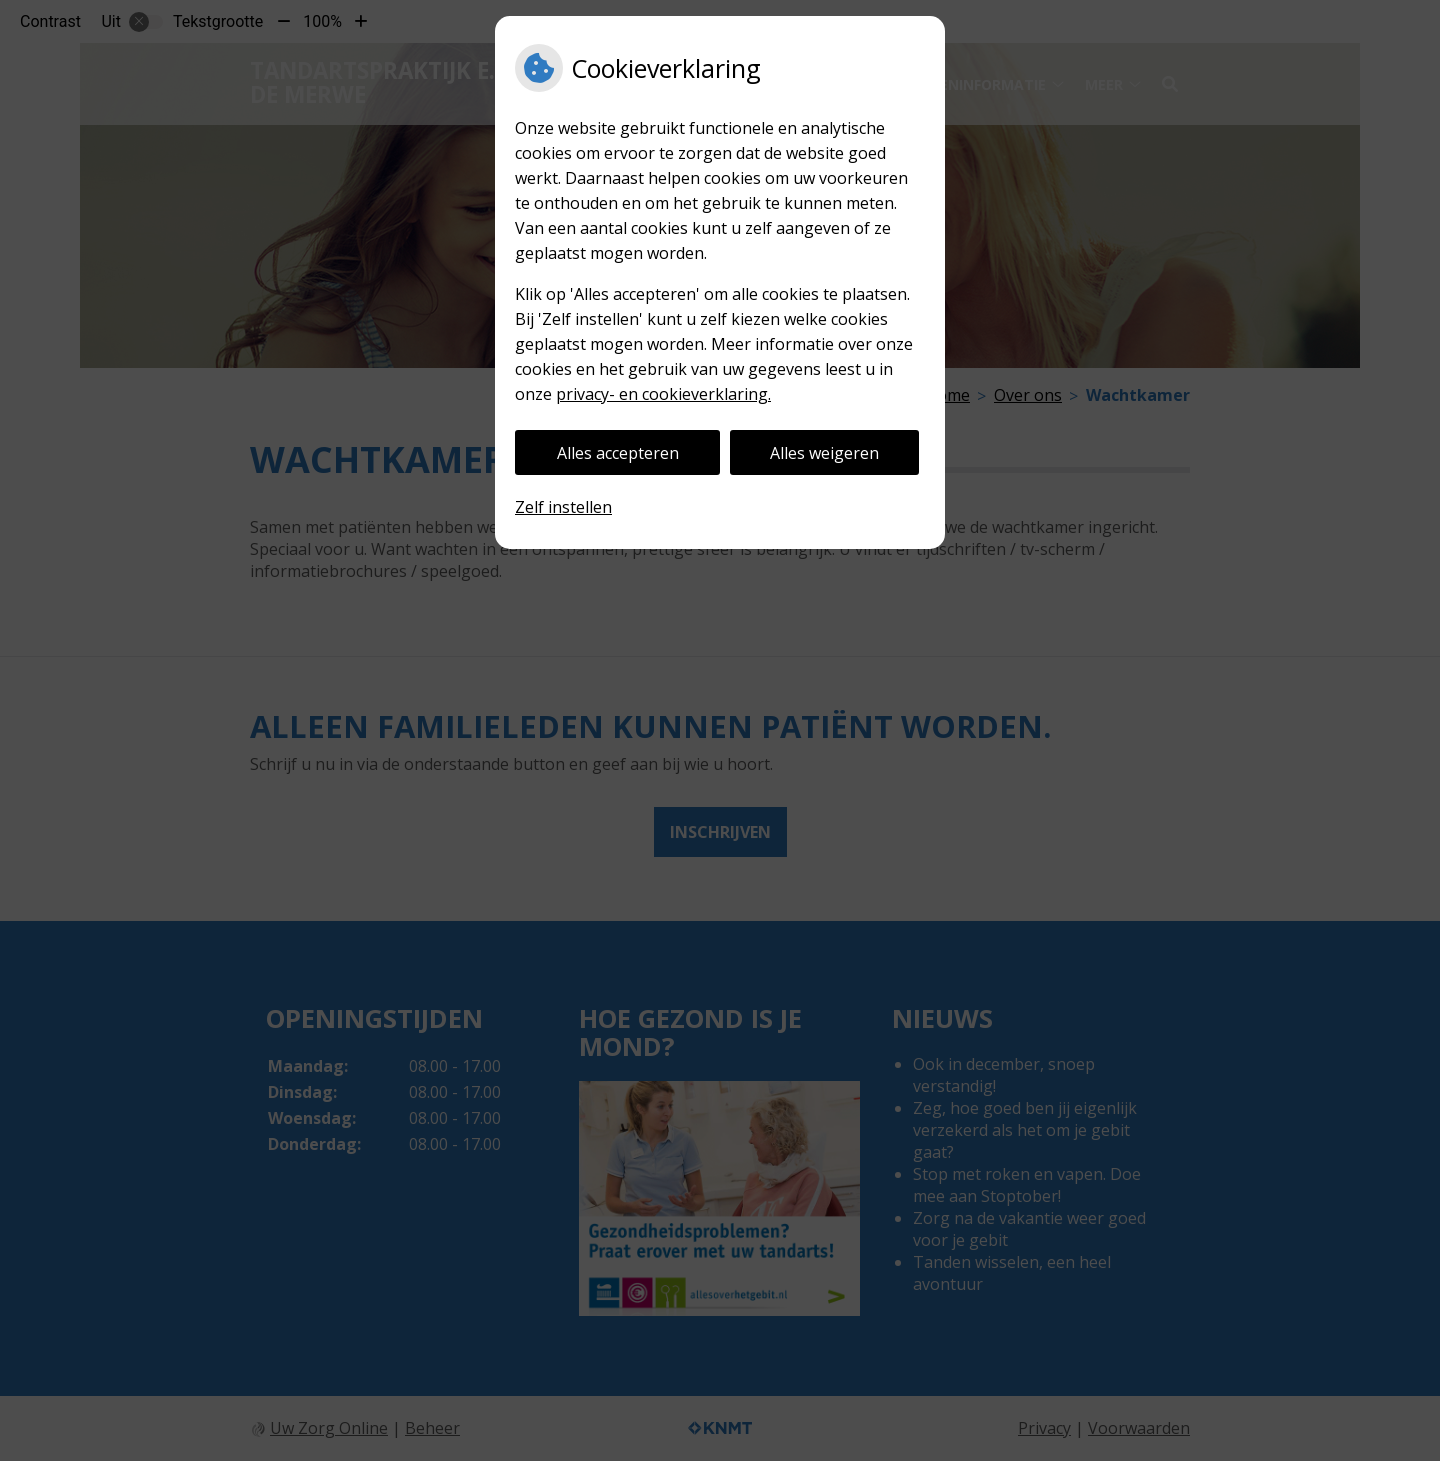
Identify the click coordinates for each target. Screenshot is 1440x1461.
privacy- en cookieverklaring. (663, 394)
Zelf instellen (563, 507)
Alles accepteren (618, 453)
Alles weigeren (824, 453)
